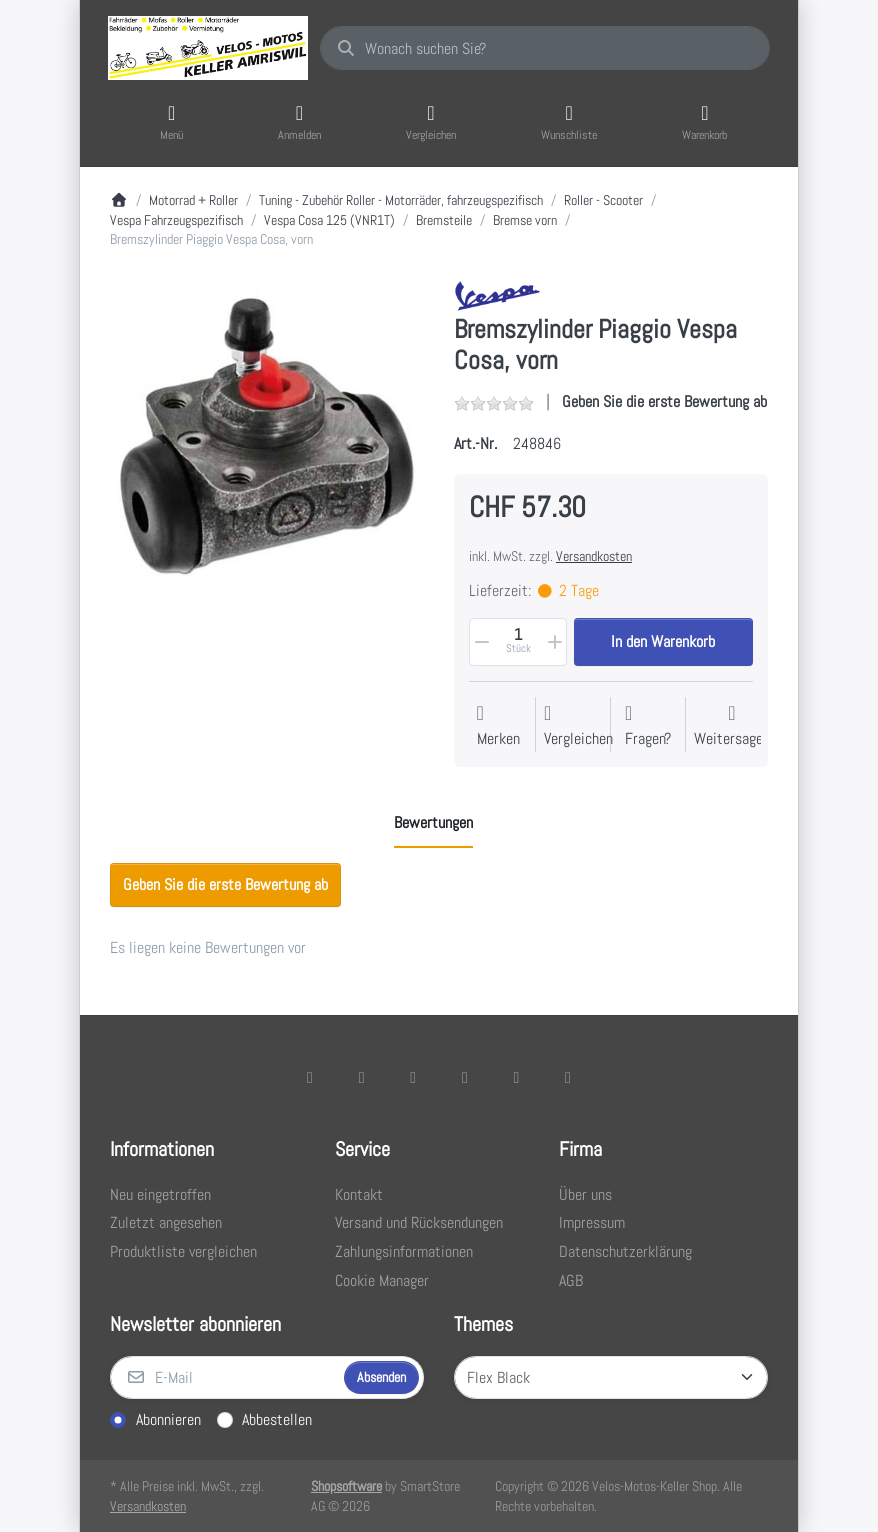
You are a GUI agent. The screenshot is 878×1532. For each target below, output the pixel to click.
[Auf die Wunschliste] (498, 726)
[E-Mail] (225, 1378)
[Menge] (518, 642)
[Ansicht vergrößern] (267, 437)
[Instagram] (413, 1077)
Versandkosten (594, 556)
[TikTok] (465, 1077)
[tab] (433, 824)
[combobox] (545, 48)
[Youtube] (517, 1077)
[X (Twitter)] (362, 1077)
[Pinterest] (568, 1077)
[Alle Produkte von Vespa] (497, 294)
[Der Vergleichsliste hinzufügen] (578, 726)
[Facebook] (310, 1077)
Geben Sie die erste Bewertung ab (664, 401)
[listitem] (267, 437)
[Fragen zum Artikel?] (648, 726)
